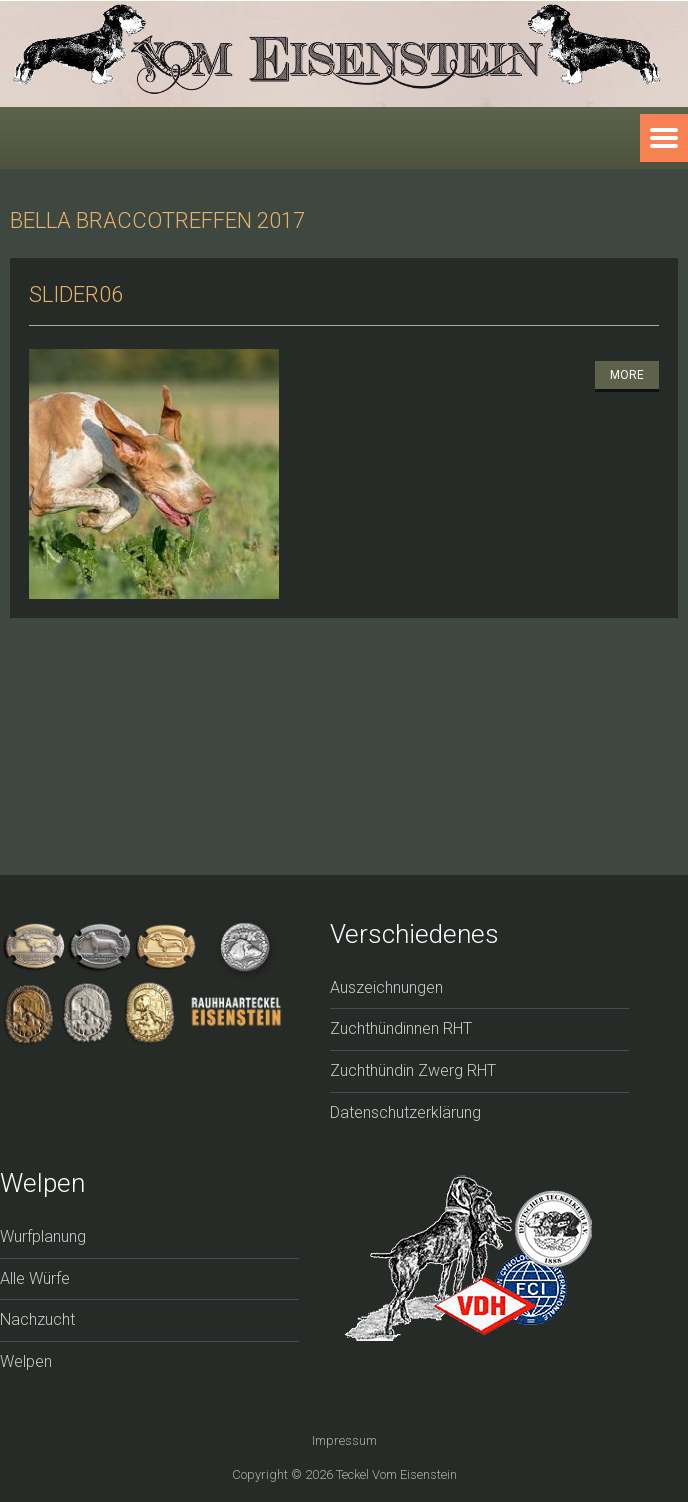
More (627, 375)
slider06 (76, 294)
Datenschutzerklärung (405, 1112)
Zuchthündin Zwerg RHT (413, 1070)
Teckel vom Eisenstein (396, 1474)
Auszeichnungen (386, 987)
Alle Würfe (35, 1278)
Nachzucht (37, 1319)
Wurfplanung (43, 1236)
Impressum (344, 1440)
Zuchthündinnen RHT (401, 1028)
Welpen (26, 1361)
